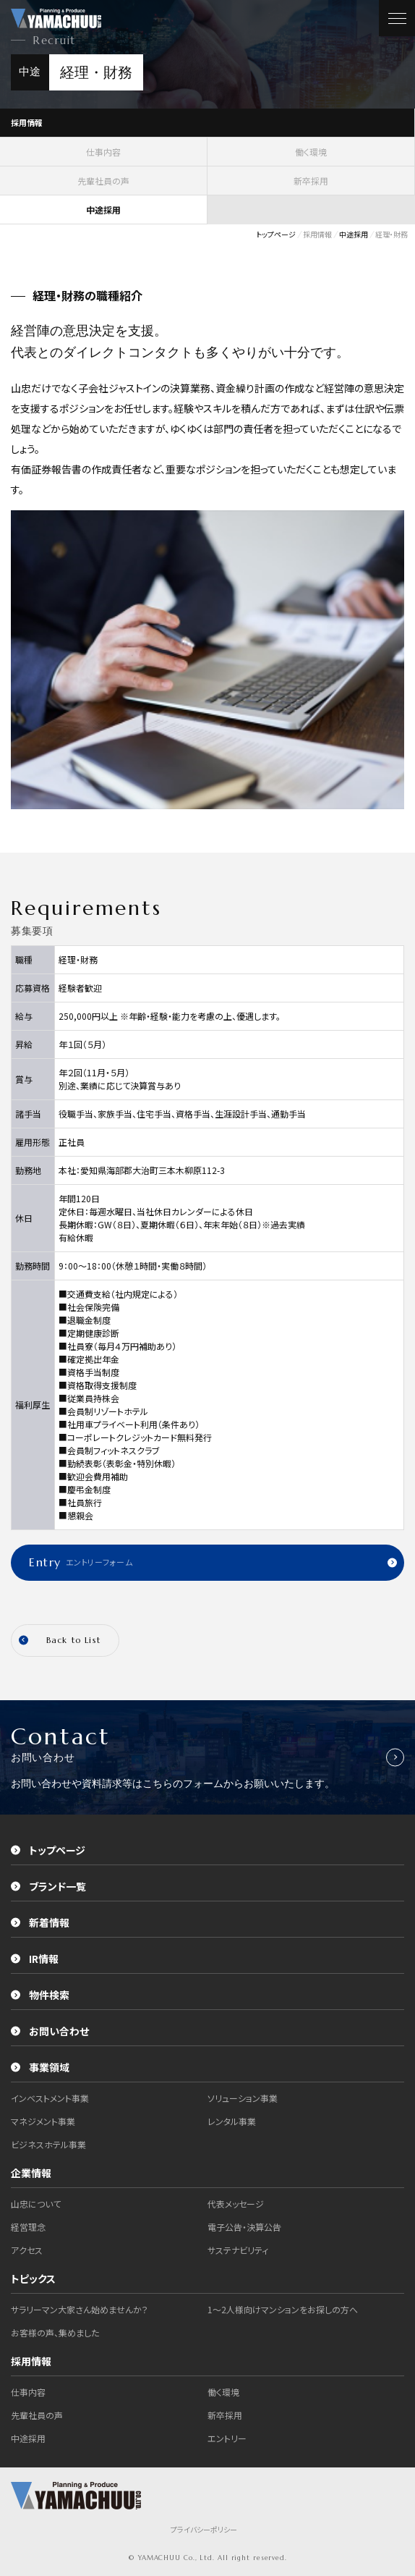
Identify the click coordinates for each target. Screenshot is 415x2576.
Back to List (59, 1639)
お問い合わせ (50, 2031)
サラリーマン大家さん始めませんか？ (79, 2309)
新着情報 (40, 1922)
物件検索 (40, 1995)
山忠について (36, 2203)
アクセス (27, 2250)
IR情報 (35, 1958)
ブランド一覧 (48, 1886)
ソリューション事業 (243, 2098)
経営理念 (28, 2227)
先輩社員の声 (103, 180)
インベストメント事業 (50, 2098)
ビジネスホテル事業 (48, 2144)
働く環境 (311, 151)
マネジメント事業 (43, 2121)
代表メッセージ (236, 2203)
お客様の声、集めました (55, 2332)
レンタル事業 (232, 2121)
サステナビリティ (238, 2250)
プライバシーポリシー (204, 2529)
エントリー (227, 2438)
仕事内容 (103, 151)
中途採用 (28, 2438)
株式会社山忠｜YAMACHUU (56, 18)
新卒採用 (311, 180)
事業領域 (40, 2067)
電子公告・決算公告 (244, 2227)
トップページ (48, 1850)
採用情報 (27, 122)
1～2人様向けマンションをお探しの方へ (283, 2309)
